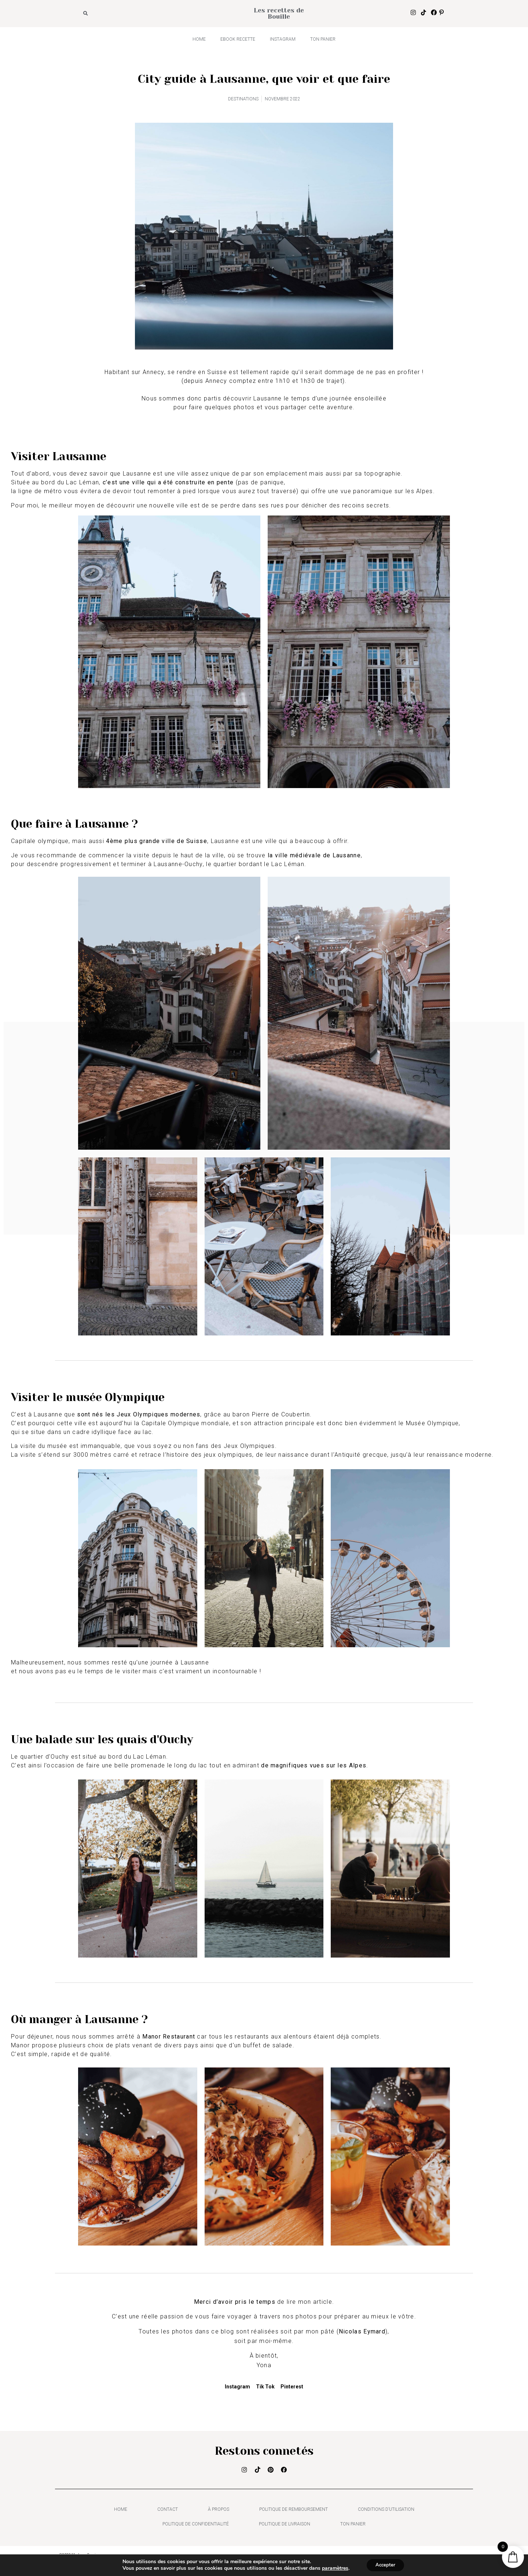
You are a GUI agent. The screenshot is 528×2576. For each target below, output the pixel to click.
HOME (199, 39)
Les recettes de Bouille (279, 13)
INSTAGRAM (283, 39)
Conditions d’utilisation (386, 2511)
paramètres (332, 2568)
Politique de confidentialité (195, 2526)
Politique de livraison (284, 2526)
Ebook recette (237, 39)
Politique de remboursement (293, 2511)
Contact (167, 2511)
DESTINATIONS (243, 98)
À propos (218, 2511)
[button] (85, 14)
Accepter (385, 2564)
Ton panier (323, 39)
